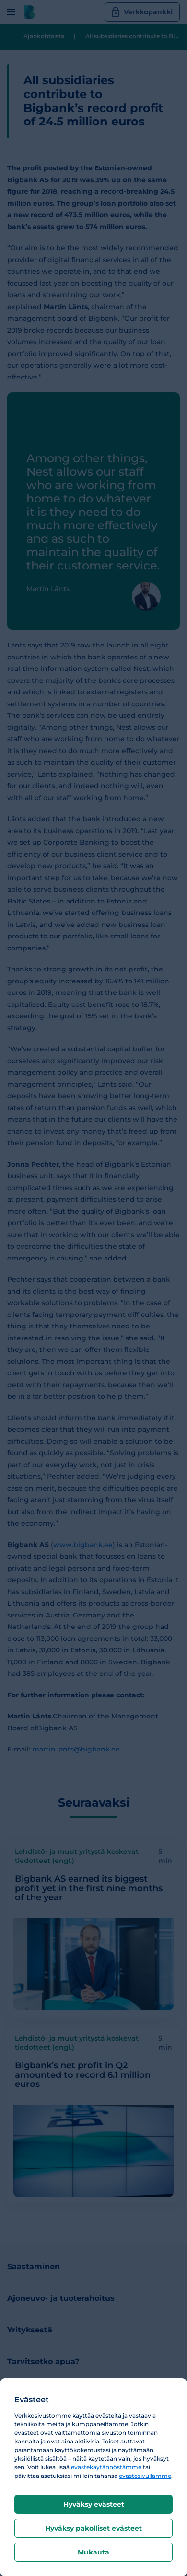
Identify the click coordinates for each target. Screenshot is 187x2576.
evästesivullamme (145, 2475)
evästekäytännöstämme (106, 2467)
